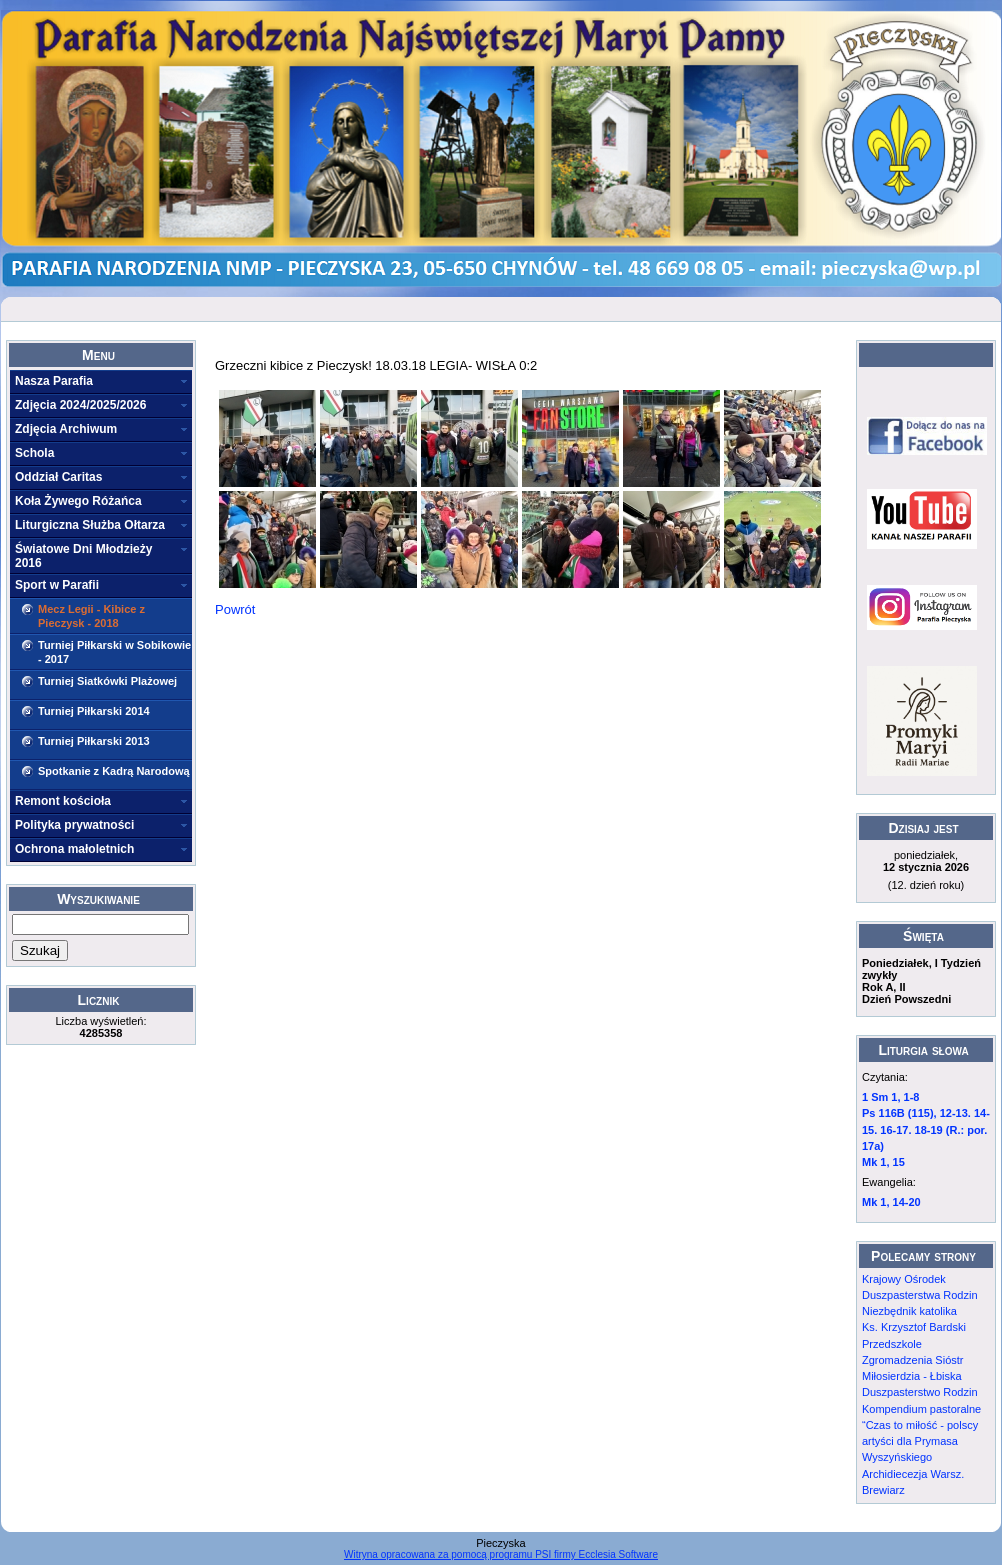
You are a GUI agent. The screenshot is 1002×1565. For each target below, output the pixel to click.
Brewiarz (883, 1490)
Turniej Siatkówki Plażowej (107, 681)
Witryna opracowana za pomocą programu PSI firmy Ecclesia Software (501, 1554)
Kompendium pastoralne (921, 1409)
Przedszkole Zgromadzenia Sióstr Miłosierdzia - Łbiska (913, 1360)
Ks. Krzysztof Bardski (914, 1327)
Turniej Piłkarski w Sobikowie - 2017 (114, 652)
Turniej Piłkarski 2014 (94, 711)
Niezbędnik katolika (909, 1311)
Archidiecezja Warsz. (913, 1474)
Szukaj (40, 950)
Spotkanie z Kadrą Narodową (114, 771)
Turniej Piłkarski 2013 (94, 741)
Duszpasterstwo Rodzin (920, 1392)
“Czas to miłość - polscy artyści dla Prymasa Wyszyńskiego (920, 1441)
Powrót (235, 609)
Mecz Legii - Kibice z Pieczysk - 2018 (91, 616)
